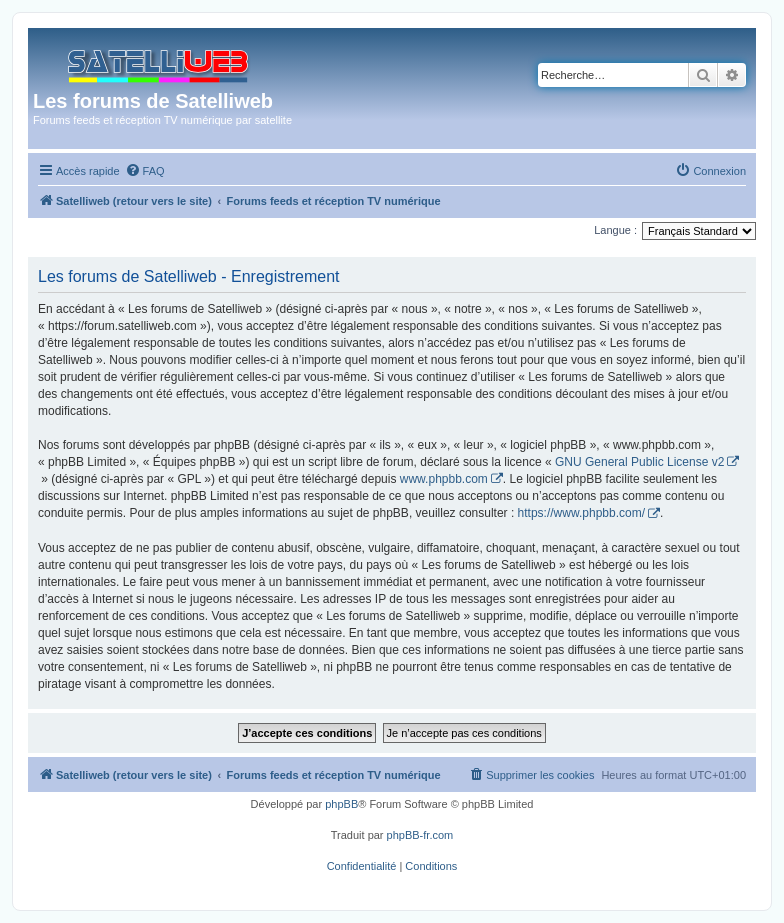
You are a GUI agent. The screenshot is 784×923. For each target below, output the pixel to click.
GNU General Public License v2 (639, 462)
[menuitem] (145, 171)
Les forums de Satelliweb (153, 101)
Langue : (615, 230)
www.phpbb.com (444, 479)
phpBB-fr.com (420, 835)
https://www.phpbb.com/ (581, 513)
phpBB (341, 804)
